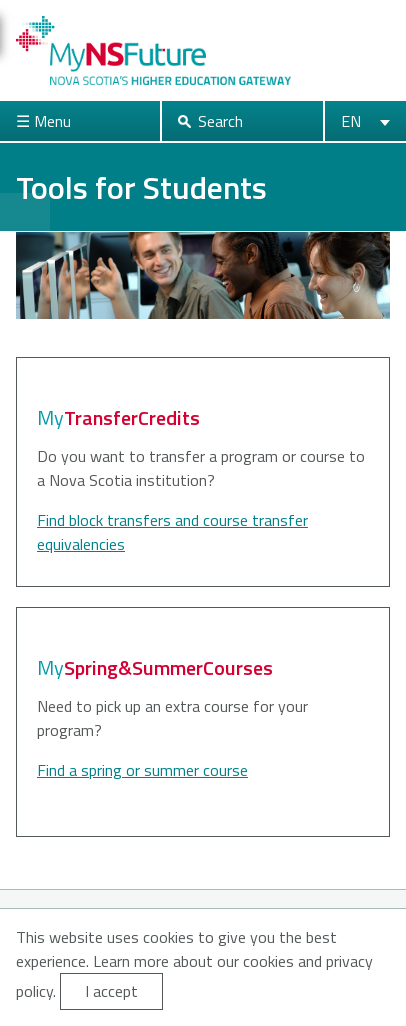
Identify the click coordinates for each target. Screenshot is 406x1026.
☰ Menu (43, 121)
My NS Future (153, 50)
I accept (111, 991)
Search (220, 121)
